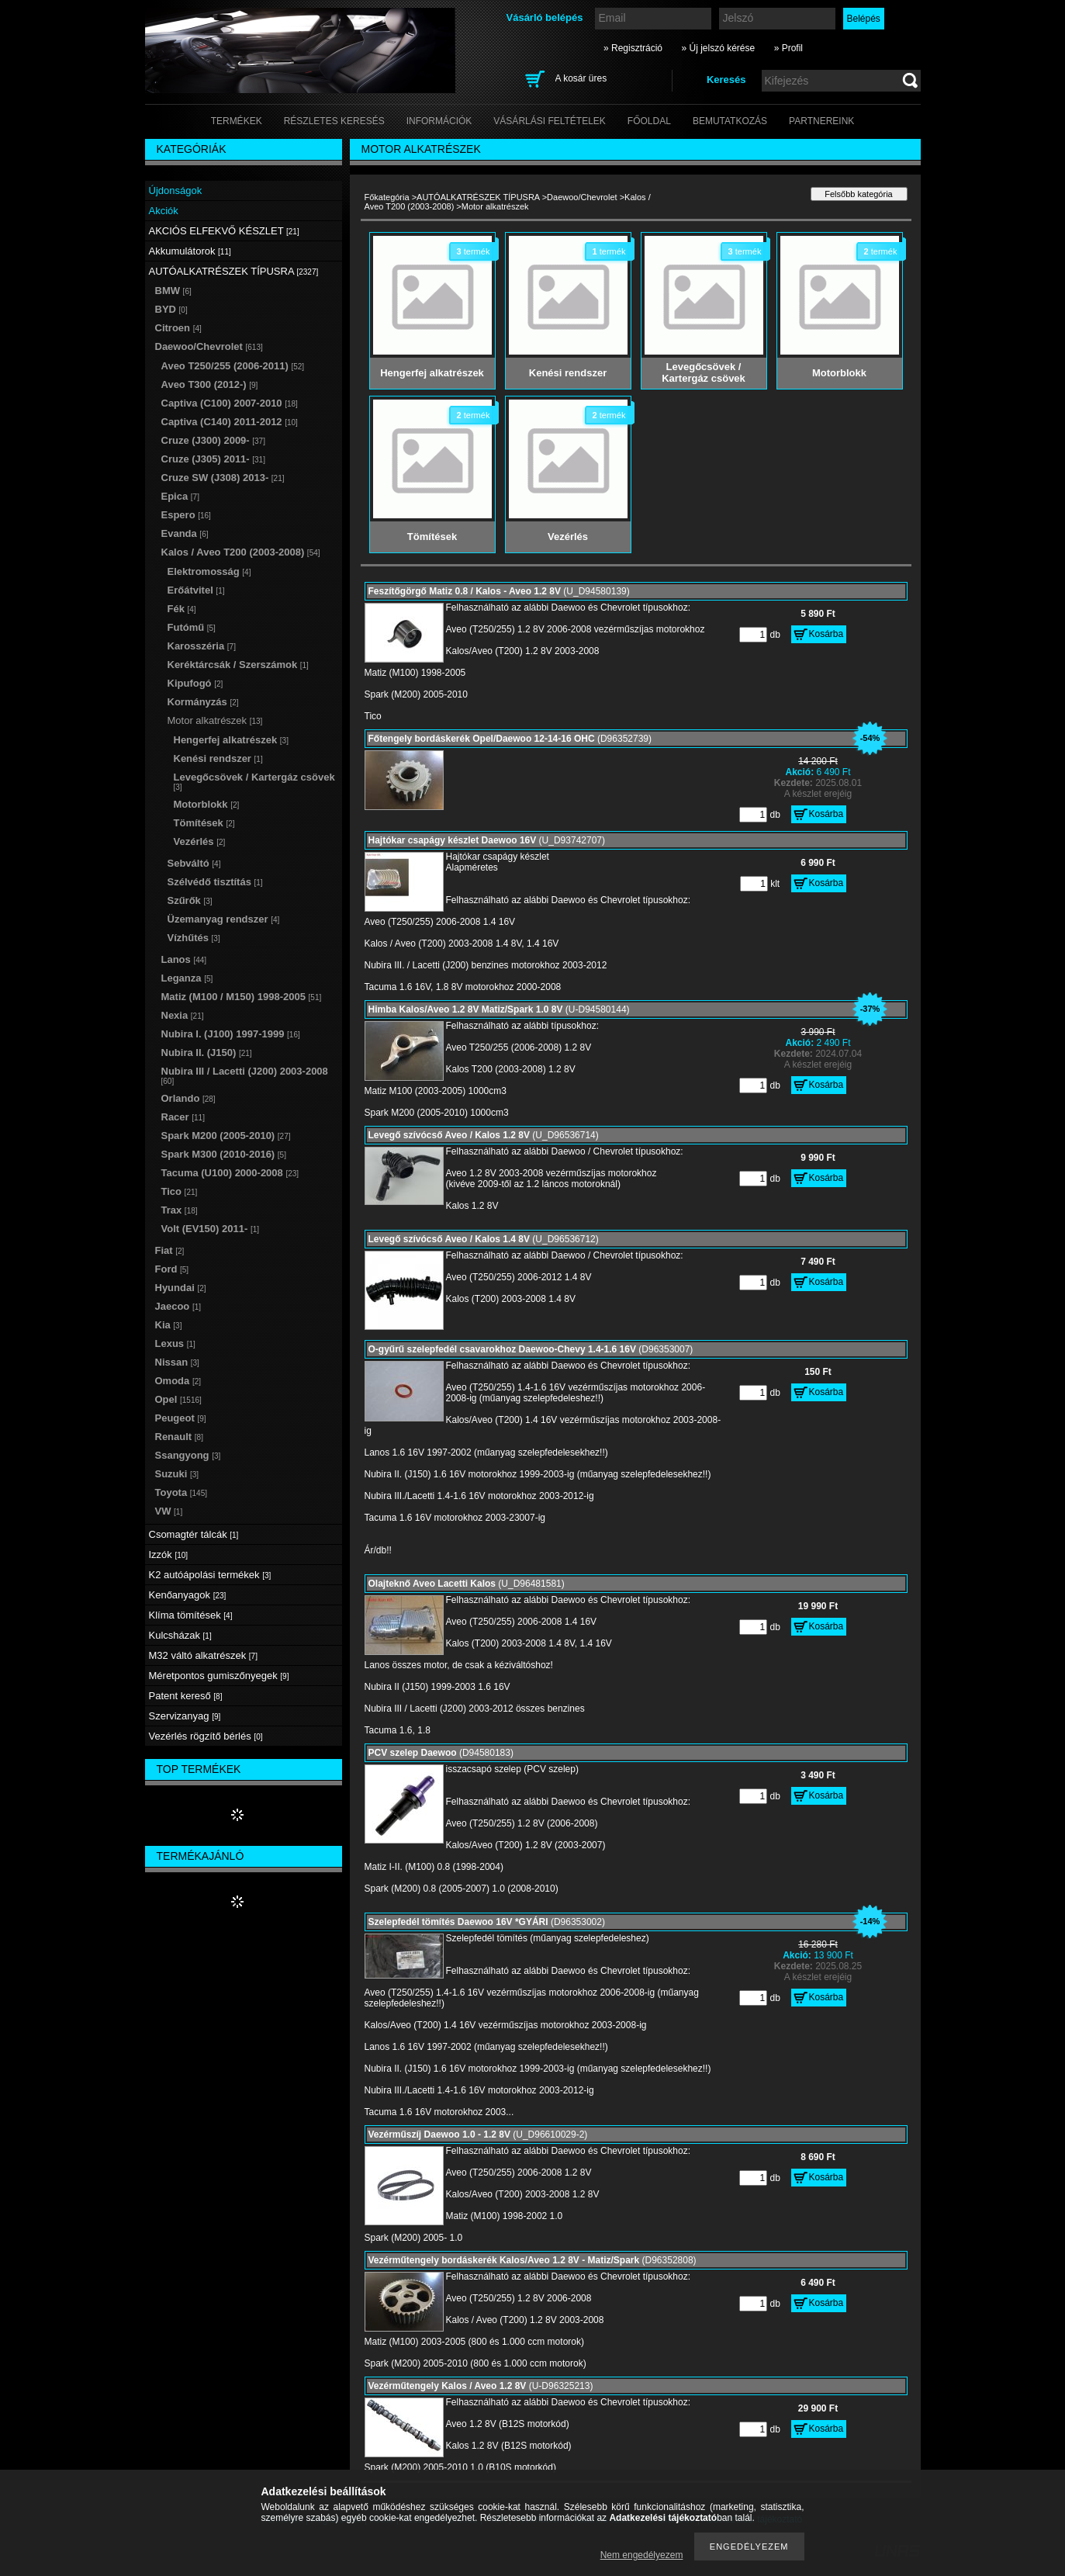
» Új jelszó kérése (718, 48)
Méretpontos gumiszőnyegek (219, 1675)
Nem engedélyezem (641, 2555)
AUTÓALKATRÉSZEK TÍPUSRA (478, 197)
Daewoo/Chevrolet (582, 197)
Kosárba (826, 633)
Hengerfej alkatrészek (231, 740)
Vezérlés (200, 841)
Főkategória (387, 197)
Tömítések (204, 823)
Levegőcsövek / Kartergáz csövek (254, 781)
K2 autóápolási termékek (210, 1575)
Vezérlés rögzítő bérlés (206, 1736)
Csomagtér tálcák (194, 1534)
